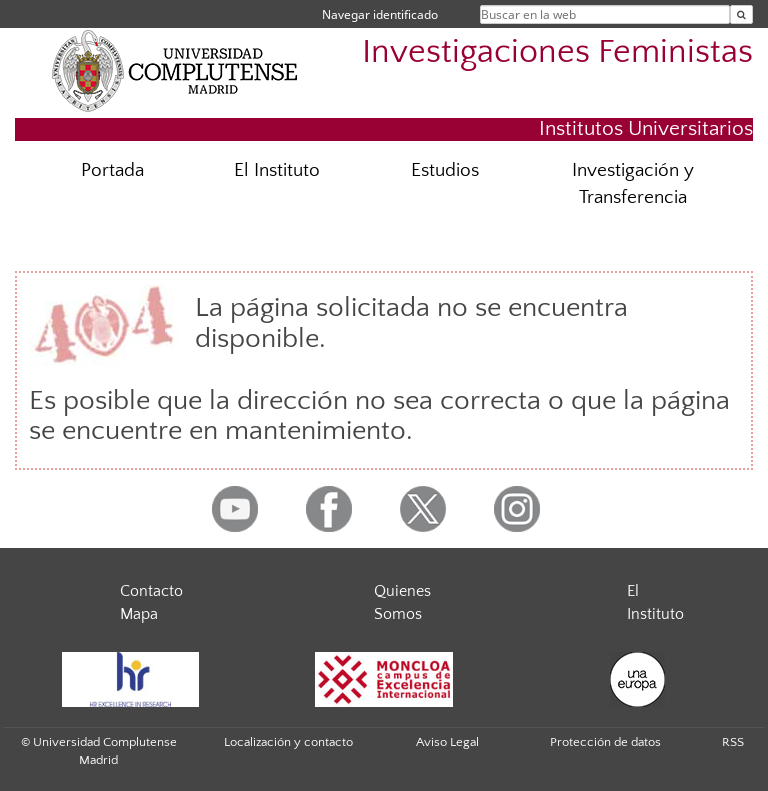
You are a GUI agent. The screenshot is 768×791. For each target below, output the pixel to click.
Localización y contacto (288, 742)
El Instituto (277, 170)
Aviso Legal (447, 742)
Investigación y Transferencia (633, 184)
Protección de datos (605, 742)
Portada (112, 170)
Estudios (445, 170)
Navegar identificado (380, 14)
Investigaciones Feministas (557, 52)
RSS (733, 742)
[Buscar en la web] (741, 14)
